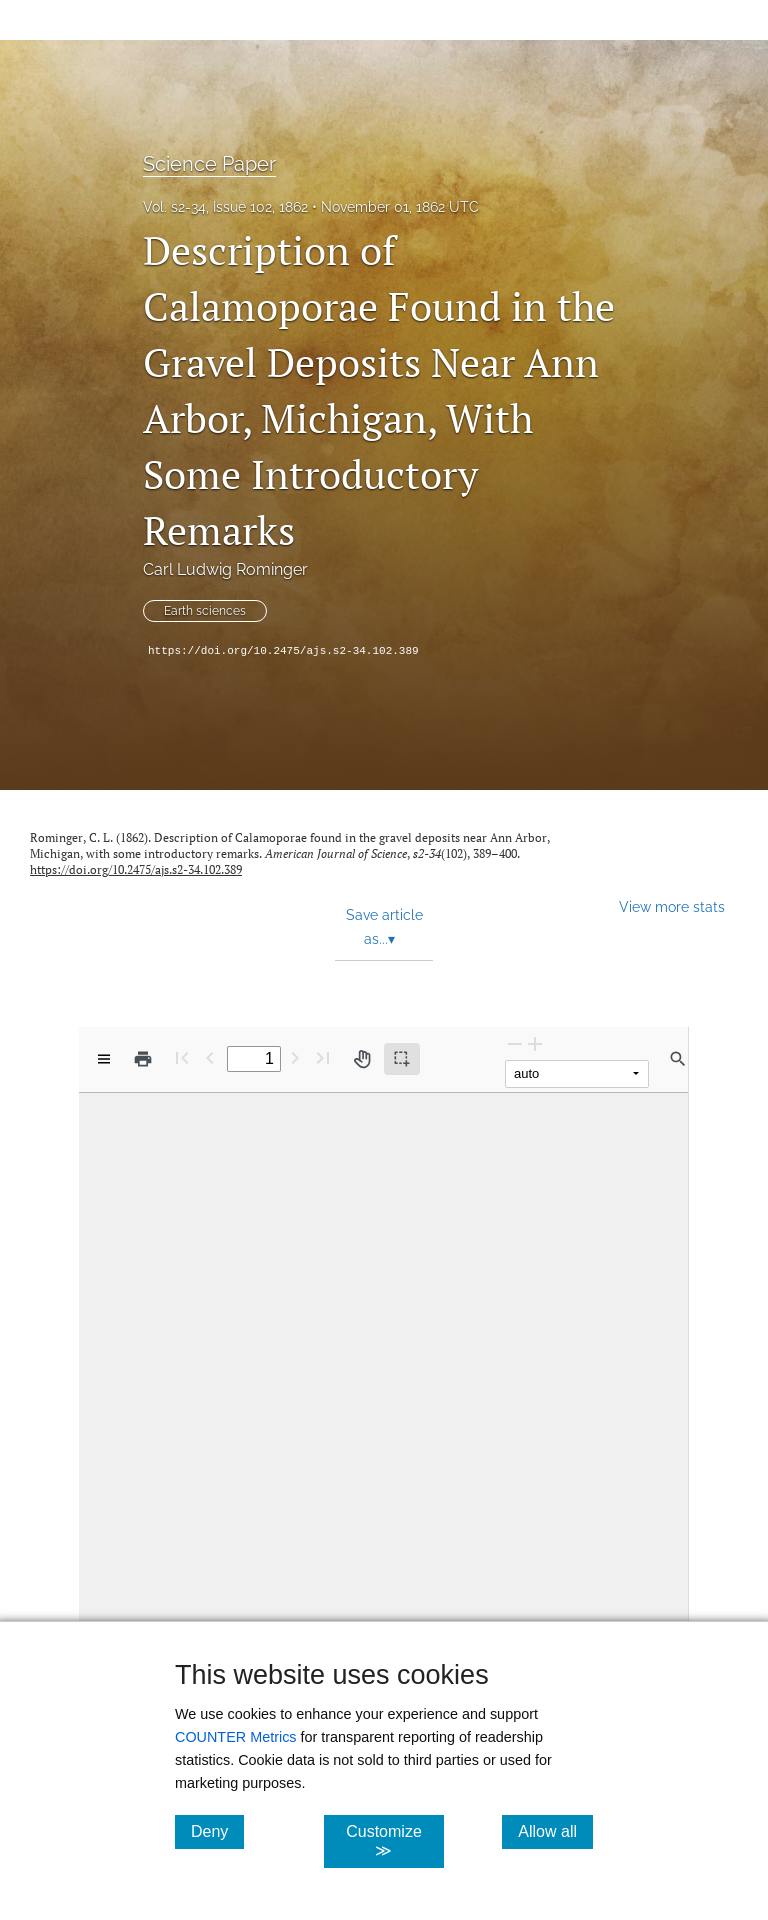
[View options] (104, 1059)
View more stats (672, 906)
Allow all (555, 1831)
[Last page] (323, 1057)
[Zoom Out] (515, 1043)
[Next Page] (295, 1057)
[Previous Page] (210, 1057)
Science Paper (209, 164)
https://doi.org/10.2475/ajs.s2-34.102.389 (283, 651)
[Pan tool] (362, 1059)
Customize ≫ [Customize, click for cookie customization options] (394, 1841)
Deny (217, 1831)
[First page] (182, 1057)
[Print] (143, 1059)
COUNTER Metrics (236, 1737)
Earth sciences (205, 611)
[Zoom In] (535, 1043)
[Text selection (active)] (402, 1059)
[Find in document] (678, 1059)
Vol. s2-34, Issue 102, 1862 (225, 207)
